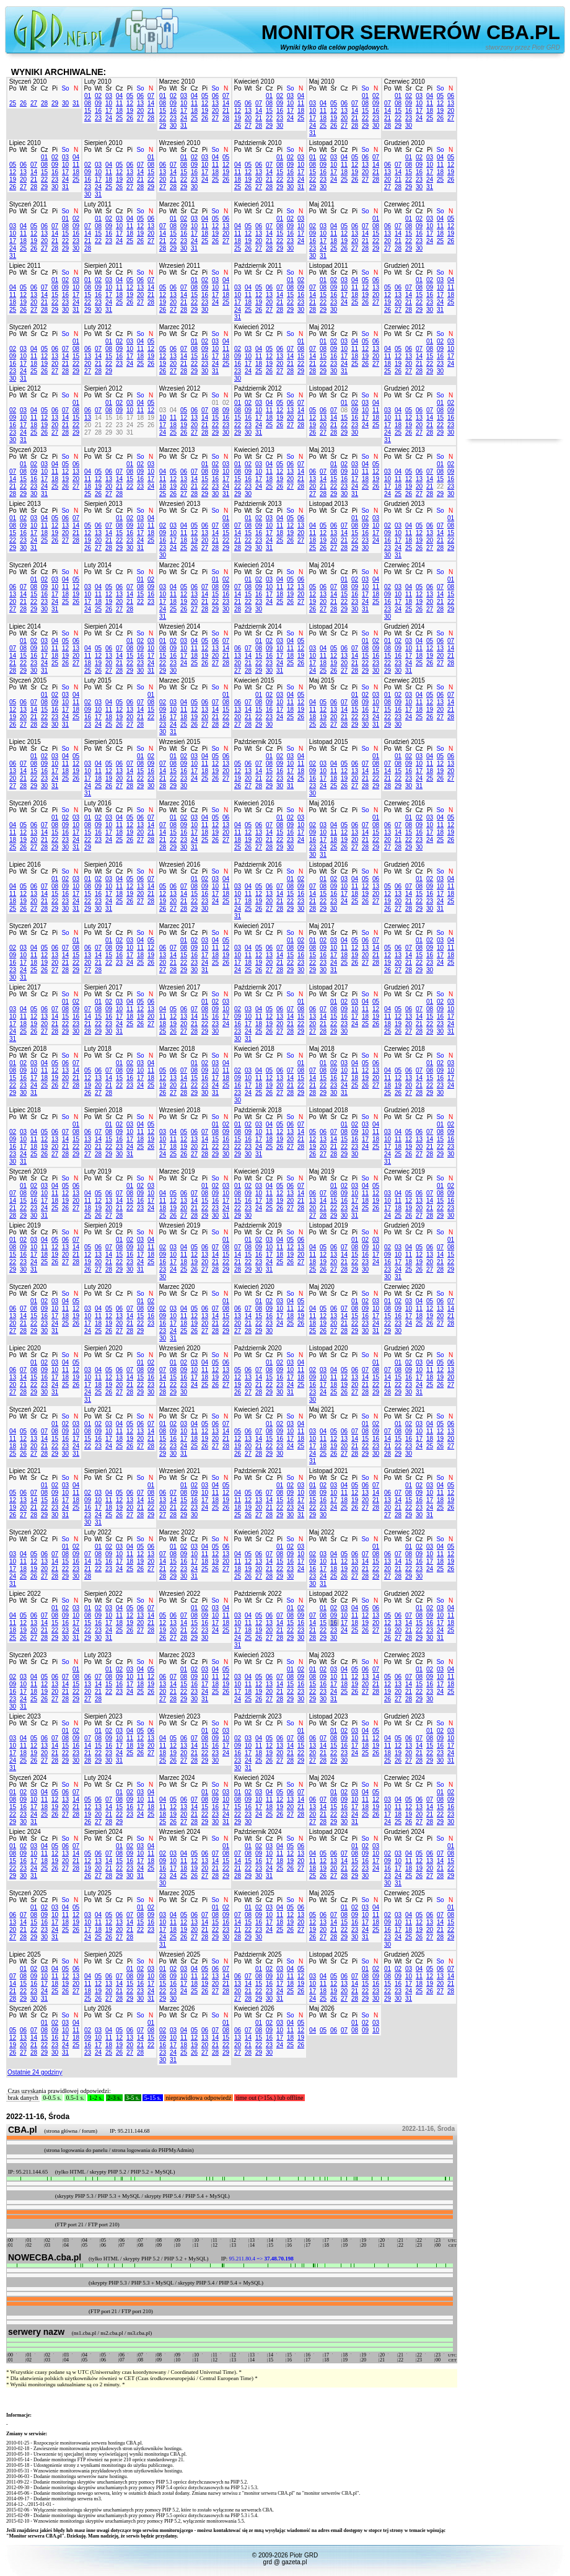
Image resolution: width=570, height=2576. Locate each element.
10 (108, 103)
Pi (55, 88)
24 (108, 118)
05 (129, 95)
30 (65, 103)
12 (129, 103)
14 (150, 103)
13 (140, 103)
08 (87, 103)
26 (23, 103)
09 (98, 103)
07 (150, 95)
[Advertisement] (514, 253)
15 (87, 110)
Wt (23, 88)
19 (129, 110)
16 (98, 110)
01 (87, 95)
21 (150, 110)
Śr (34, 88)
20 (140, 110)
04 (119, 95)
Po (12, 88)
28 (44, 103)
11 (119, 103)
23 (98, 118)
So (65, 88)
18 (119, 110)
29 (54, 103)
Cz (44, 88)
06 (140, 95)
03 (108, 95)
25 (12, 103)
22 (87, 118)
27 (33, 103)
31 (75, 103)
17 (108, 110)
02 (98, 95)
